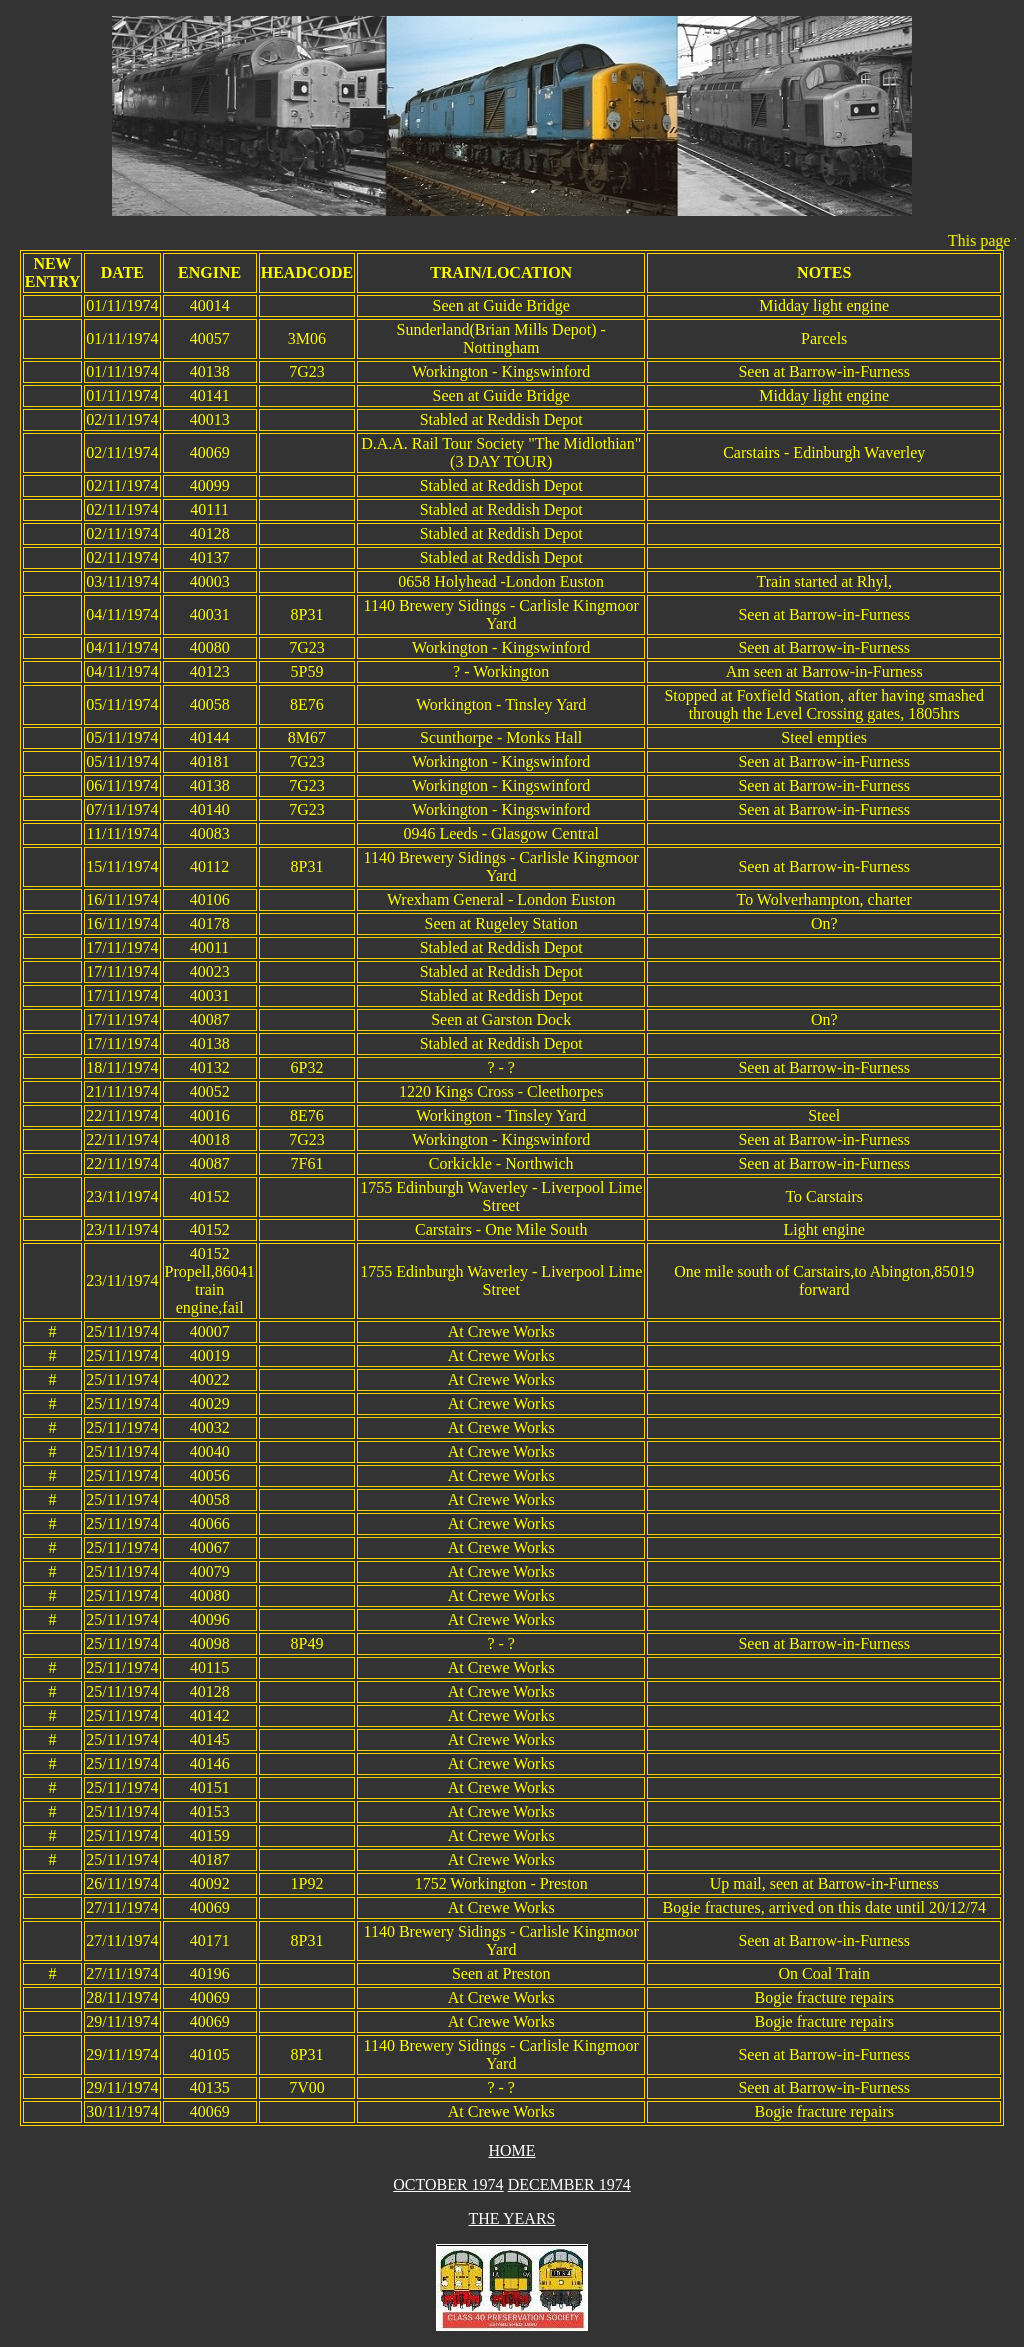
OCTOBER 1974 (448, 2184)
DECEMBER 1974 (569, 2184)
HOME (511, 2150)
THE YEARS (512, 2218)
